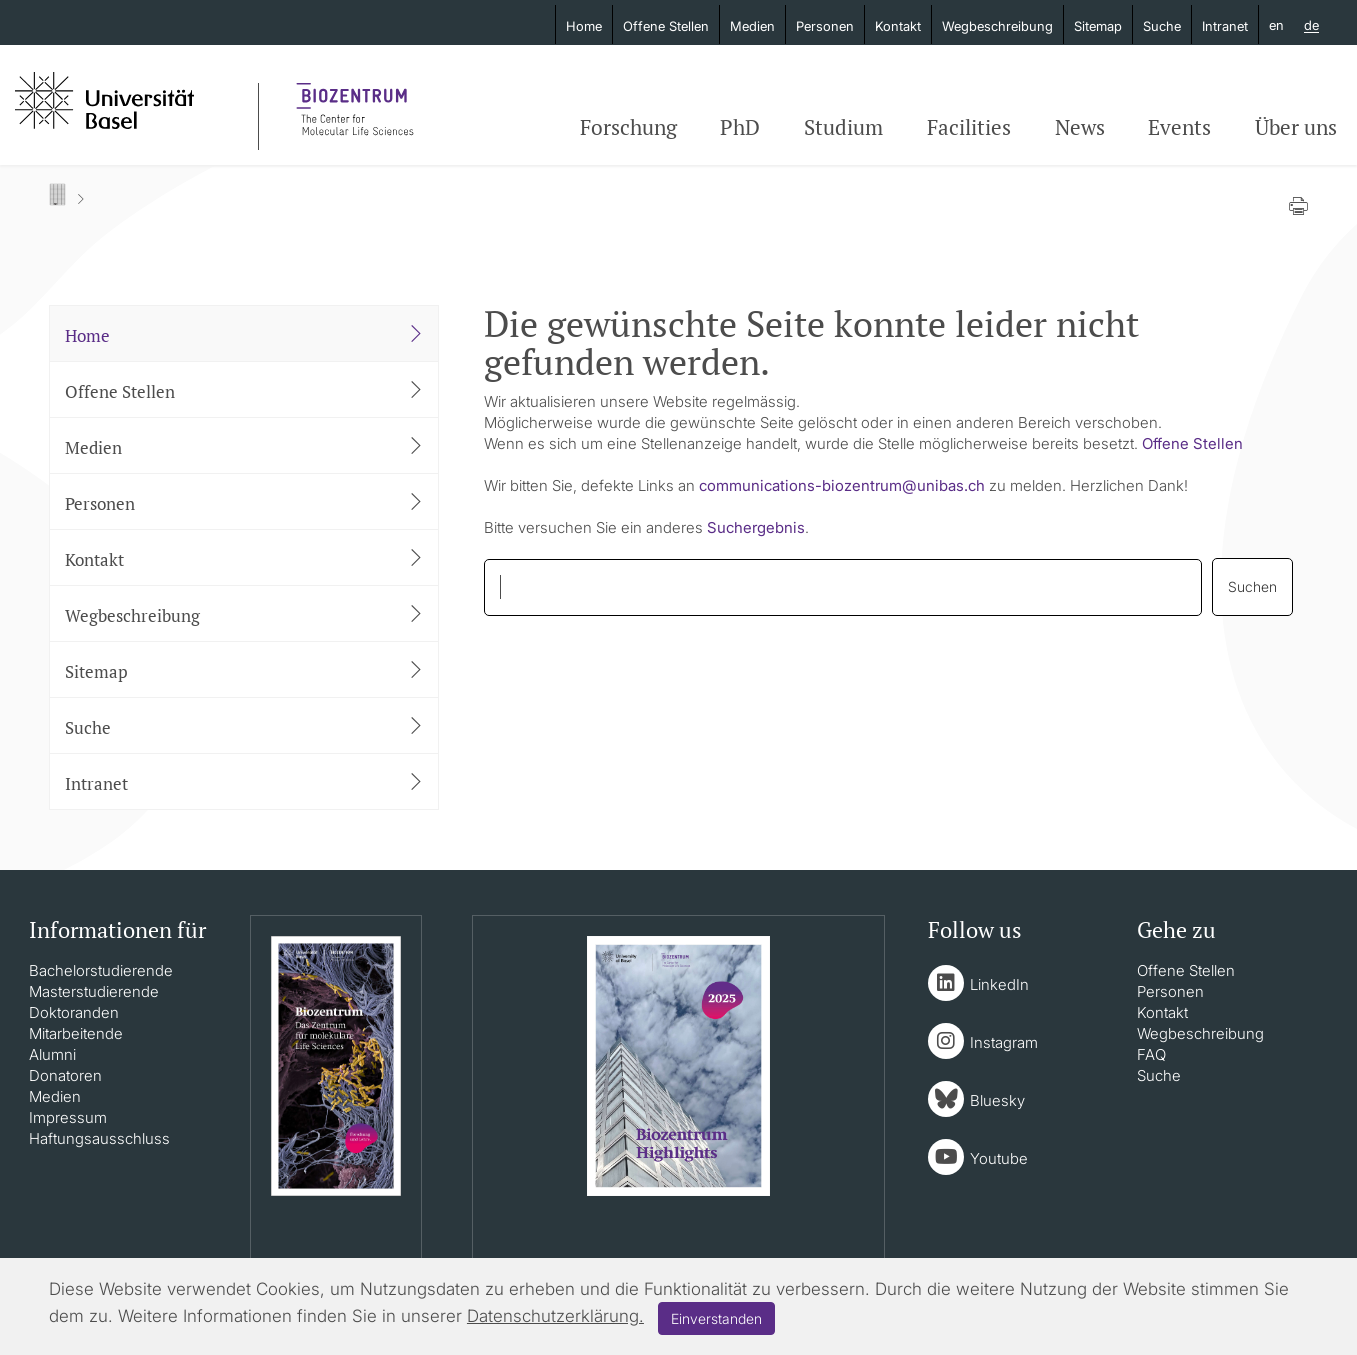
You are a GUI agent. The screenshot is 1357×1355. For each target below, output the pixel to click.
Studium (843, 127)
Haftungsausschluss (99, 1138)
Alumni (52, 1054)
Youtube (999, 1158)
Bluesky (997, 1100)
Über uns (1296, 127)
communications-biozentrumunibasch (842, 485)
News (1080, 127)
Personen (825, 26)
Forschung (628, 127)
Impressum (68, 1117)
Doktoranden (74, 1012)
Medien (752, 26)
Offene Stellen (666, 26)
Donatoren (65, 1075)
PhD (740, 127)
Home (584, 26)
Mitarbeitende (76, 1033)
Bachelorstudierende (101, 970)
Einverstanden (716, 1318)
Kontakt (898, 26)
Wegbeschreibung (997, 26)
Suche (1162, 26)
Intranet (1225, 26)
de (1311, 26)
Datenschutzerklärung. (555, 1316)
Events (1179, 127)
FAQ (1151, 1054)
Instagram (1004, 1042)
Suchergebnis (756, 527)
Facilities (969, 127)
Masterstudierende (94, 991)
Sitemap (1098, 26)
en (1276, 25)
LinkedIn (999, 984)
